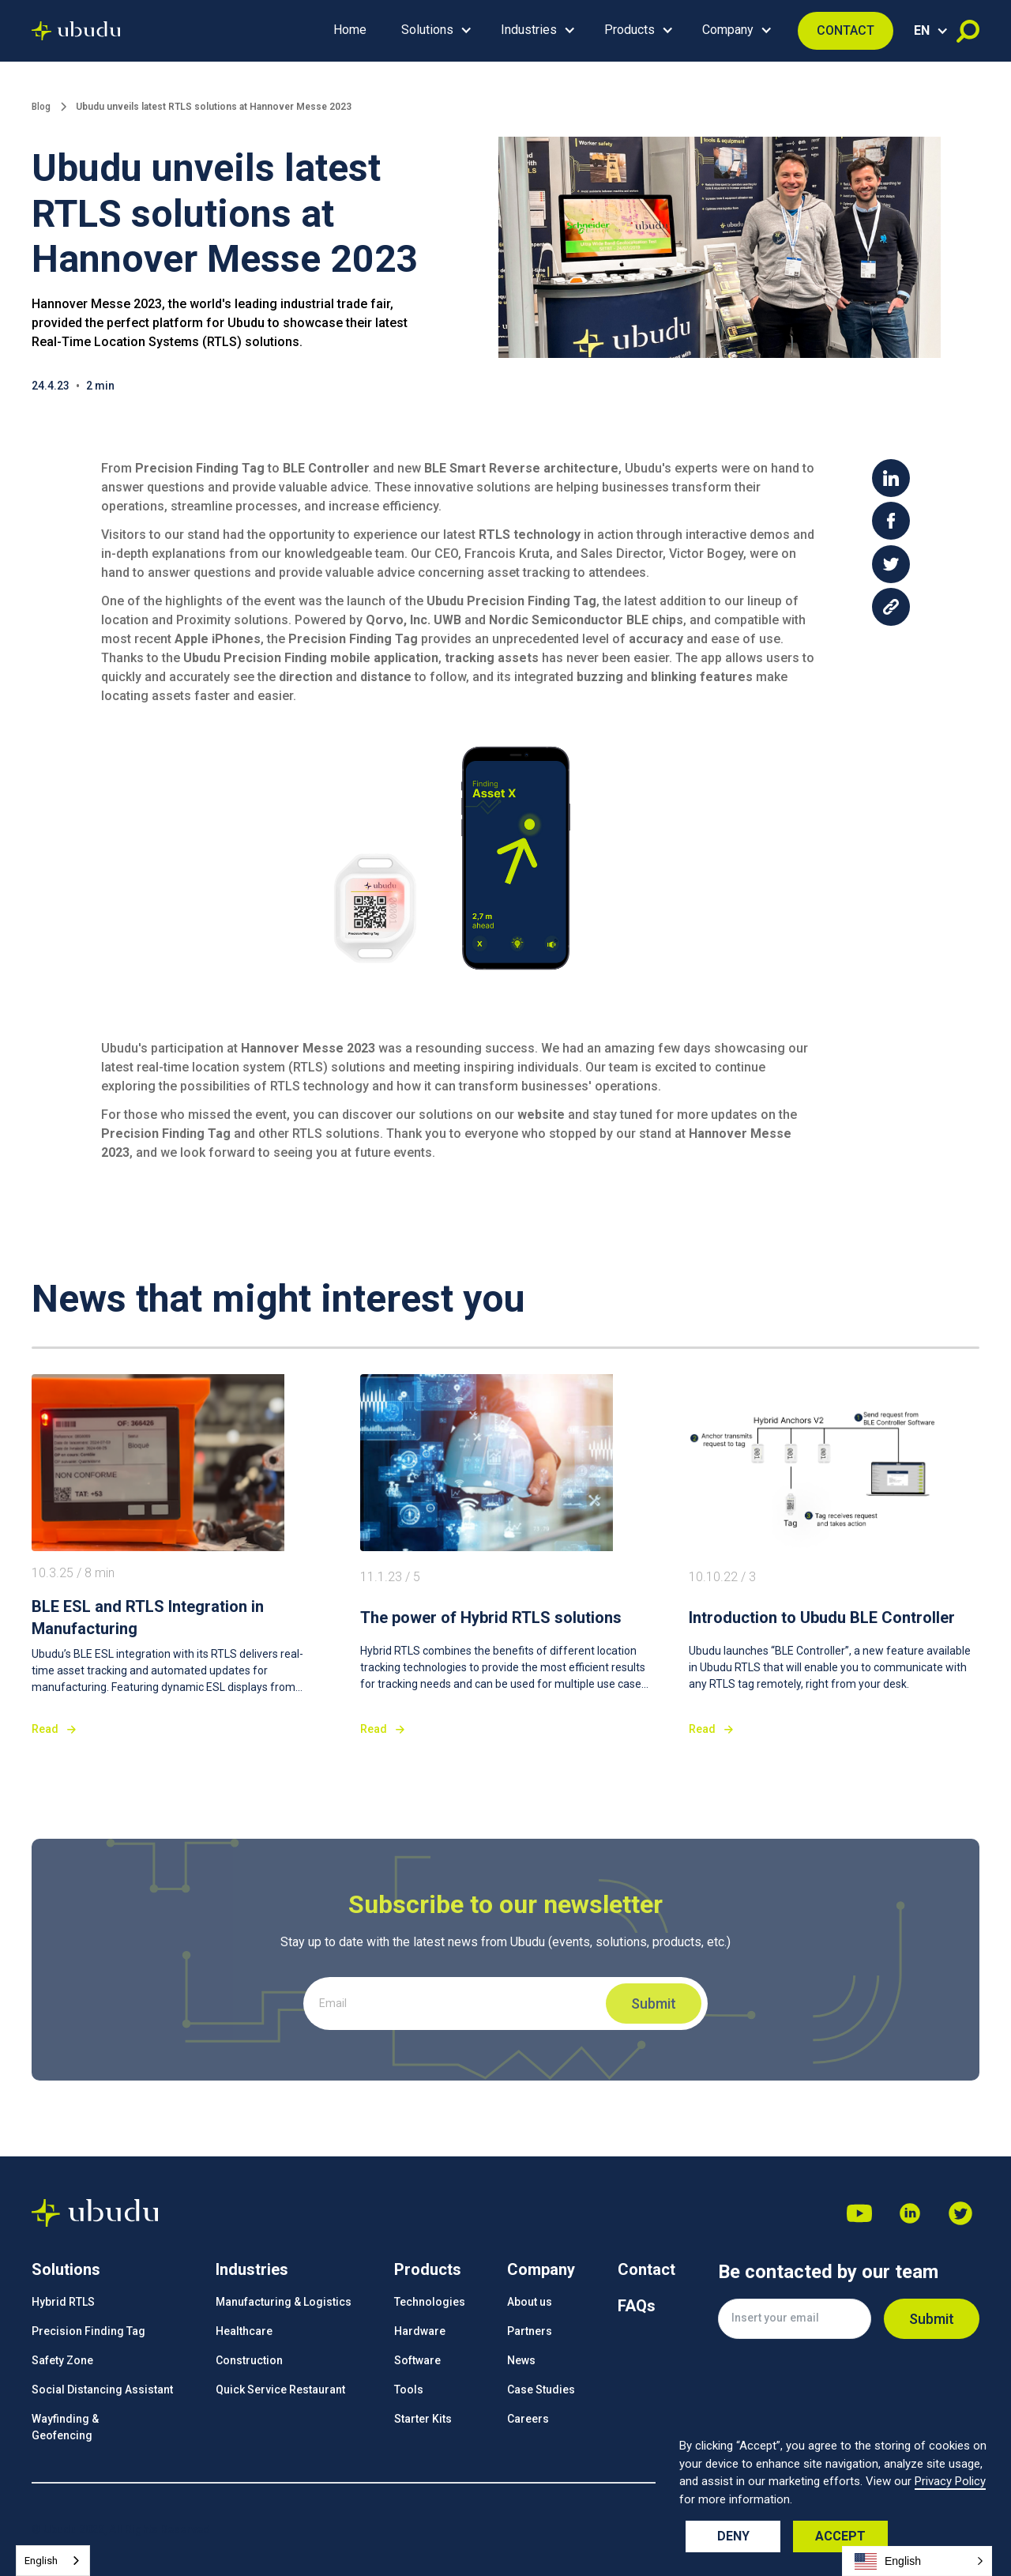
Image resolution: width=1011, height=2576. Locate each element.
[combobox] (53, 2560)
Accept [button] (840, 2536)
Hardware (419, 2331)
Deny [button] (733, 2536)
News (521, 2360)
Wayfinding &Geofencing (65, 2427)
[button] (433, 31)
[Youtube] (859, 2213)
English (41, 2561)
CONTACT (845, 30)
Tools (408, 2389)
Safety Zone (62, 2360)
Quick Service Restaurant (280, 2389)
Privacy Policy (950, 2481)
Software (417, 2360)
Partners (529, 2331)
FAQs (637, 2305)
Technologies (429, 2301)
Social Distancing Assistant (102, 2389)
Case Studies (541, 2389)
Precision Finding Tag (88, 2331)
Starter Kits (423, 2418)
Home (349, 29)
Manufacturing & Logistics (283, 2301)
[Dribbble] (910, 2213)
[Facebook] (960, 2213)
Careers (528, 2418)
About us (529, 2301)
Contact (646, 2269)
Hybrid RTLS (63, 2301)
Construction (249, 2360)
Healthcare (244, 2331)
